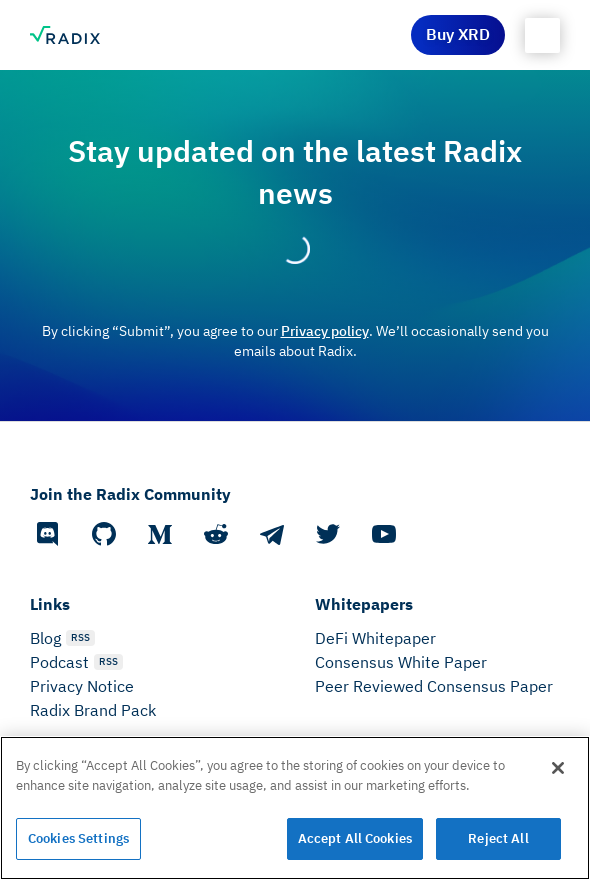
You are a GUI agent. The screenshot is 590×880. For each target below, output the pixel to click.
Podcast (59, 662)
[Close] (558, 768)
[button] (542, 35)
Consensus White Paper (401, 662)
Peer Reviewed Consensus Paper (434, 686)
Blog (45, 638)
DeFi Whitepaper (375, 638)
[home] (65, 35)
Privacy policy (325, 331)
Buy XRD (458, 34)
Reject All (498, 838)
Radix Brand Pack (93, 710)
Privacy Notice (82, 686)
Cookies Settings (78, 838)
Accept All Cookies (355, 838)
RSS (80, 637)
